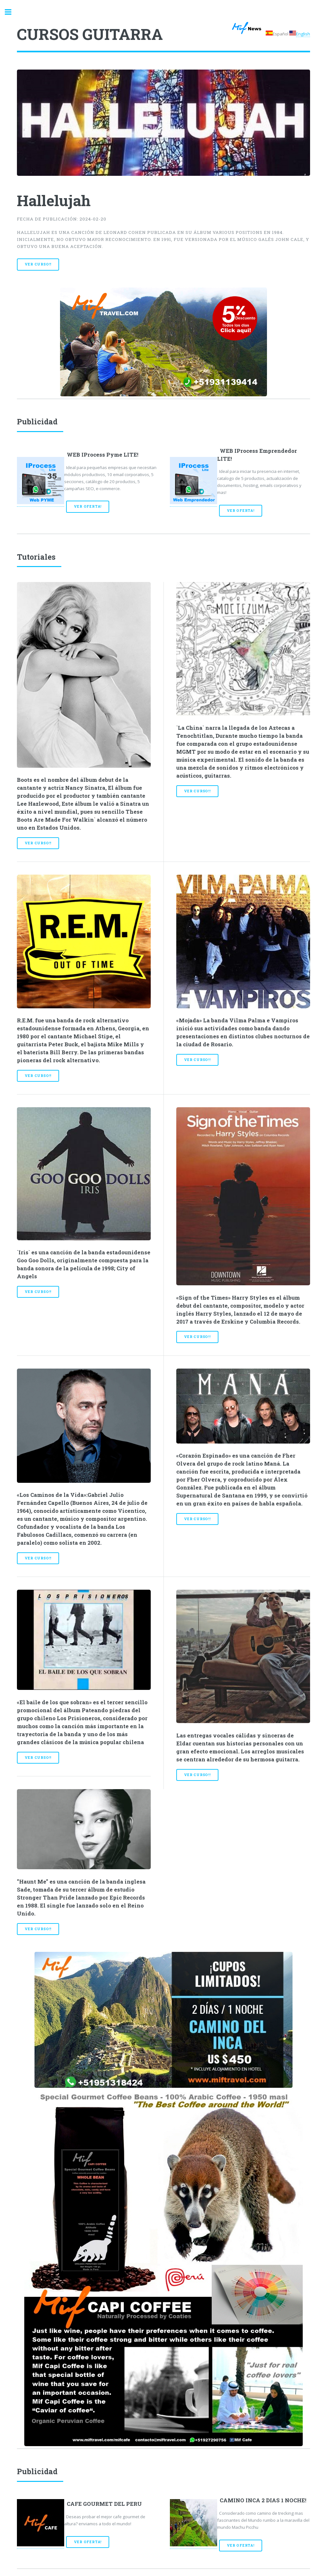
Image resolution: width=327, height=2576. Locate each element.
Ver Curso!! (38, 264)
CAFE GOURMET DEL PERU (104, 2503)
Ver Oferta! (88, 506)
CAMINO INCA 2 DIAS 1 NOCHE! (263, 2500)
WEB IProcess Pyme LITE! (102, 454)
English (303, 34)
